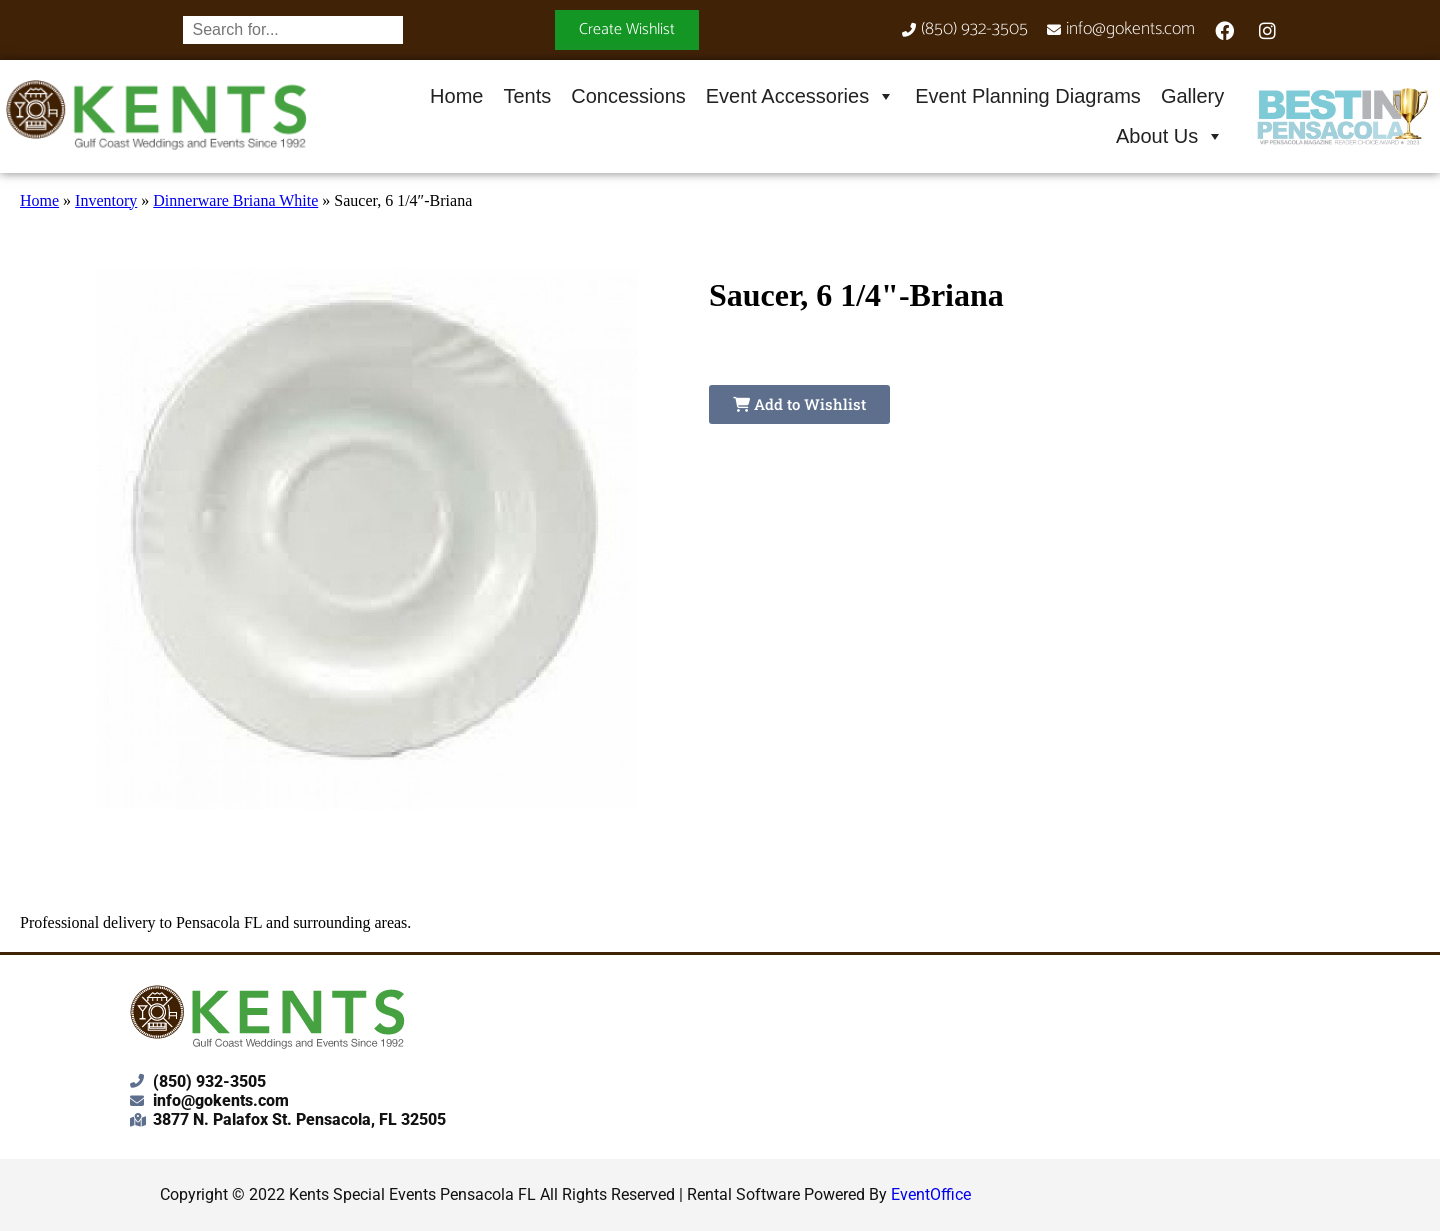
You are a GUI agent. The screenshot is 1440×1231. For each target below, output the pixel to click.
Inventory (106, 200)
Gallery (1192, 96)
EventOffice (931, 1194)
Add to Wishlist (799, 404)
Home (456, 96)
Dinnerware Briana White (235, 200)
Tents (527, 96)
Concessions (628, 96)
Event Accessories (800, 96)
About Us (1170, 136)
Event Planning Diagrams (1028, 96)
